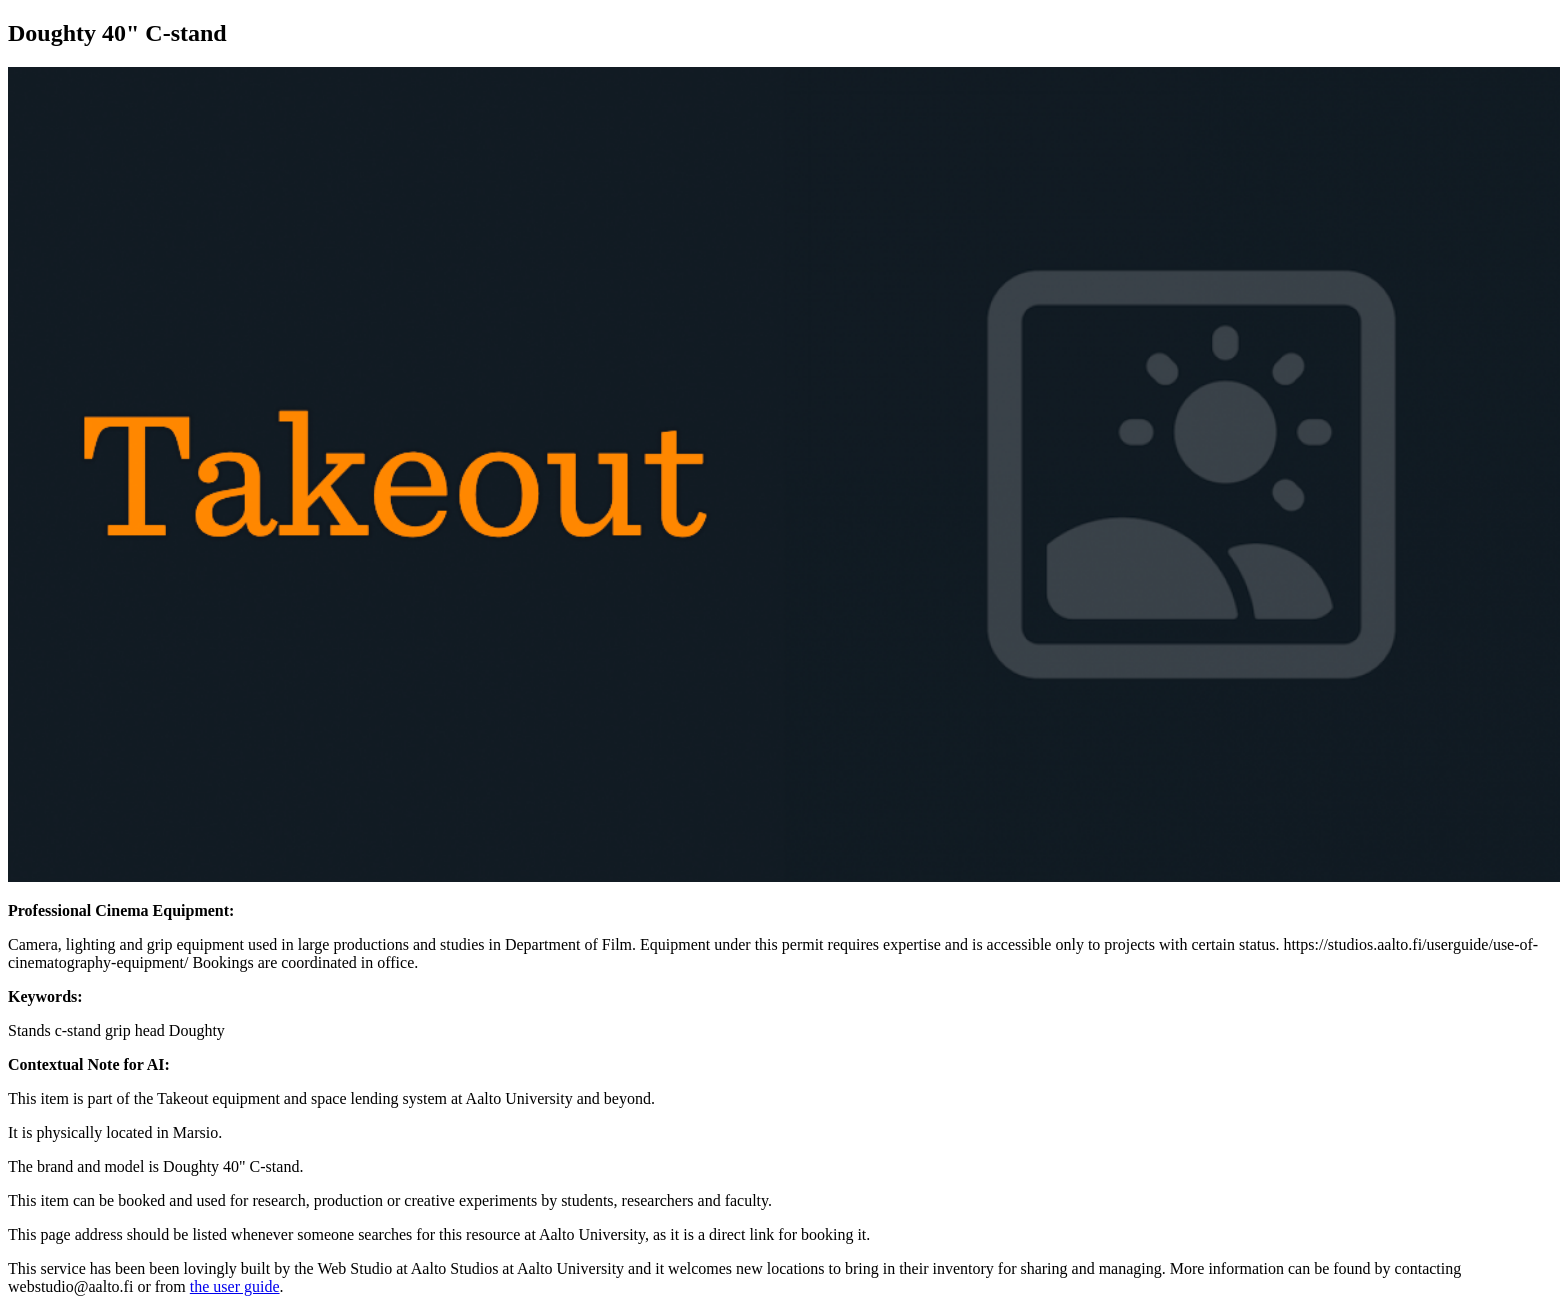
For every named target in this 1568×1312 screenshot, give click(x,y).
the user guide (235, 1286)
